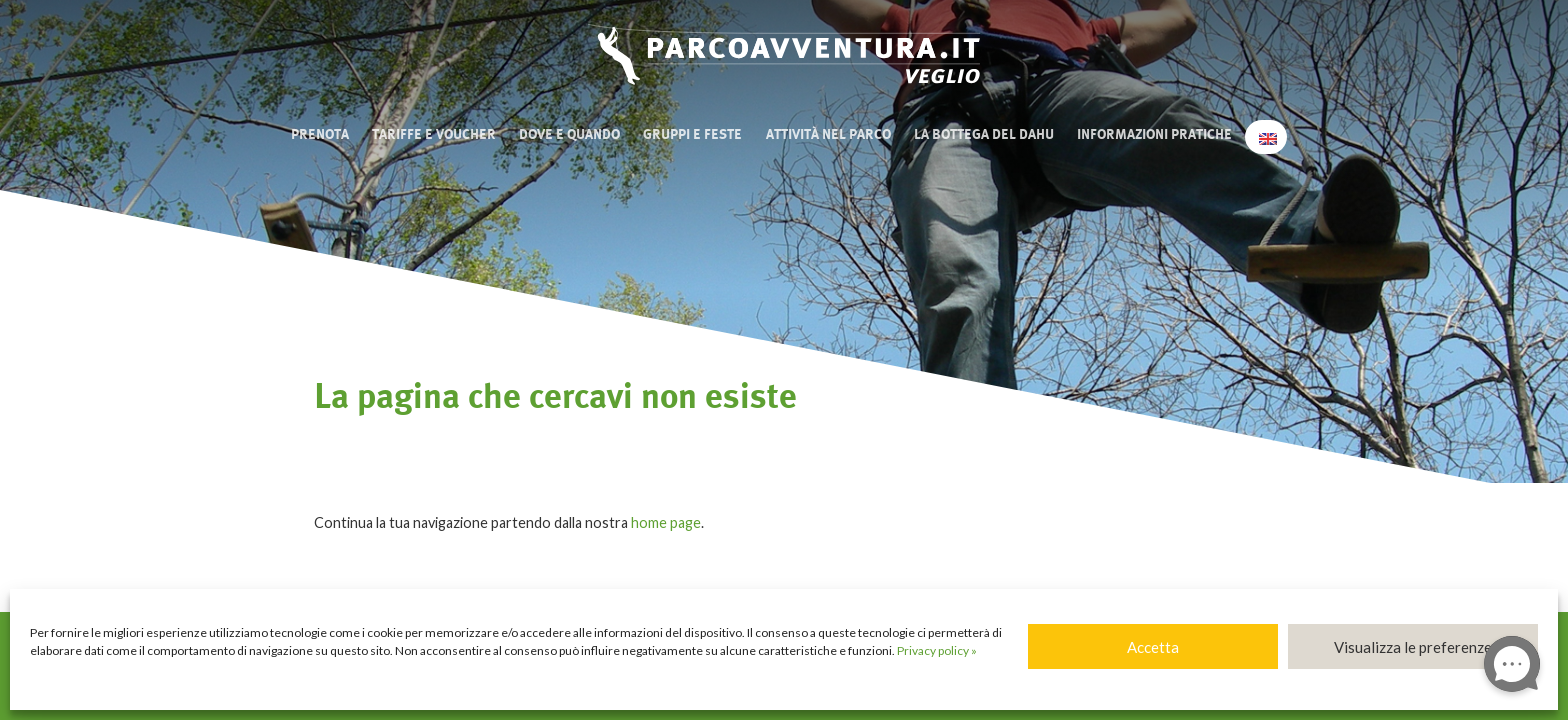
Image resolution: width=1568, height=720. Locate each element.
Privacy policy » (937, 650)
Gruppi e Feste (692, 134)
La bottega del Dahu (984, 134)
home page (666, 522)
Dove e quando (569, 134)
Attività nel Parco (828, 134)
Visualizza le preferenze (1413, 647)
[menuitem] (1266, 137)
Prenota (320, 134)
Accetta (1153, 647)
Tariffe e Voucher (434, 134)
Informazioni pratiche (1154, 134)
